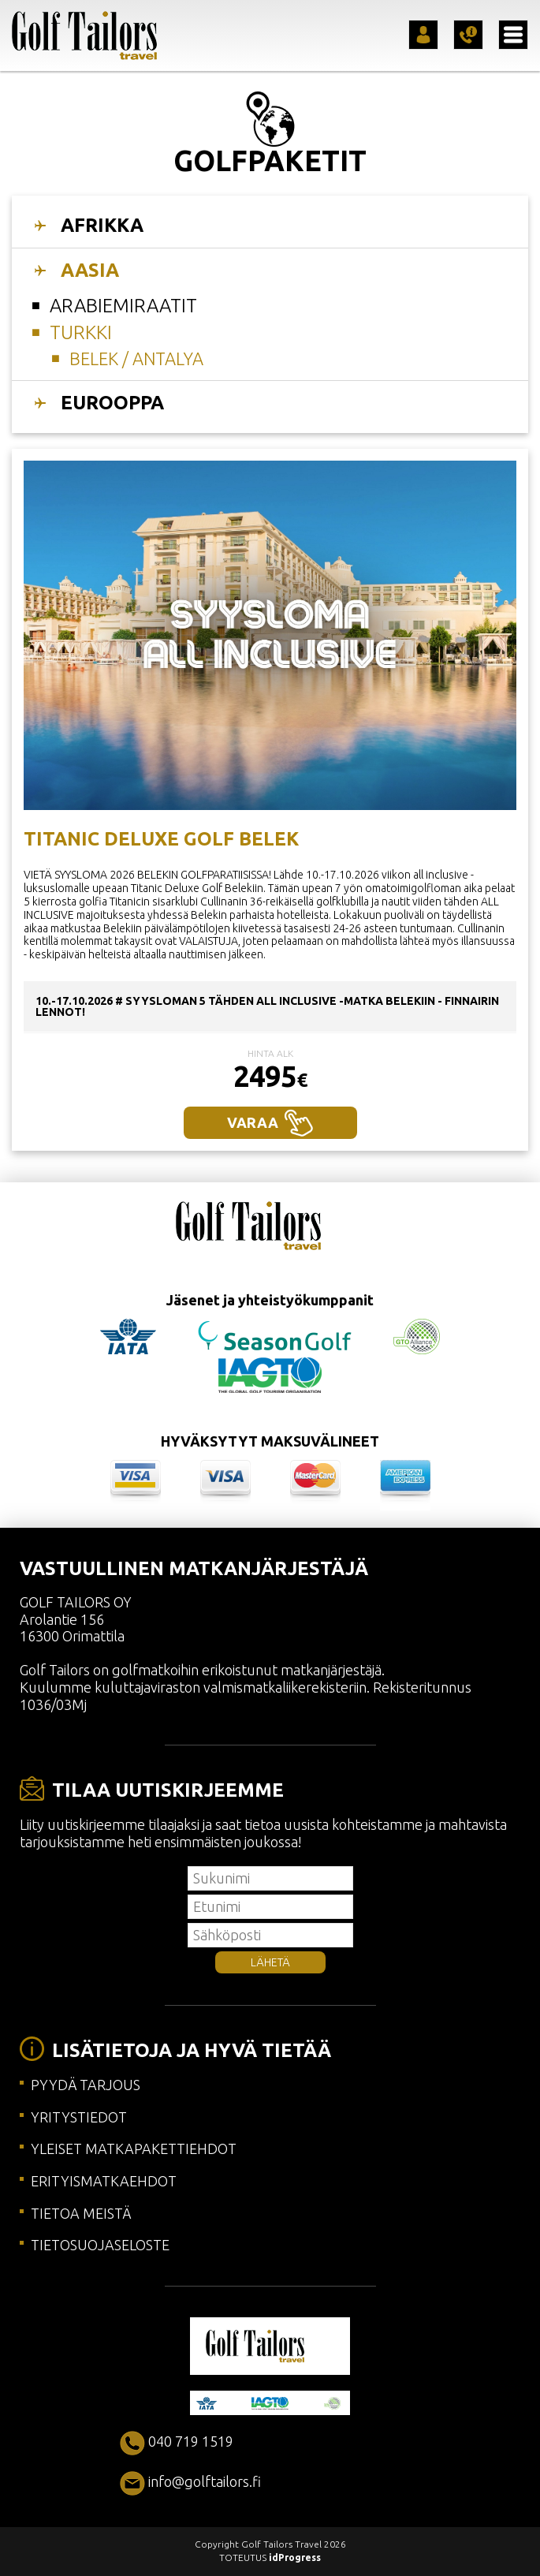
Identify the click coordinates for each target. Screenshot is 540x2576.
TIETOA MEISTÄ (81, 2213)
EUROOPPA (112, 402)
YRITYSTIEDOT (79, 2117)
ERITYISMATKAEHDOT (104, 2181)
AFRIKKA (102, 225)
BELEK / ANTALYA (136, 358)
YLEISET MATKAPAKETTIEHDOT (133, 2148)
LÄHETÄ (270, 1962)
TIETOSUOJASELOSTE (100, 2245)
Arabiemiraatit (123, 305)
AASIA (90, 270)
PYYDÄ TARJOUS (85, 2085)
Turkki (81, 332)
